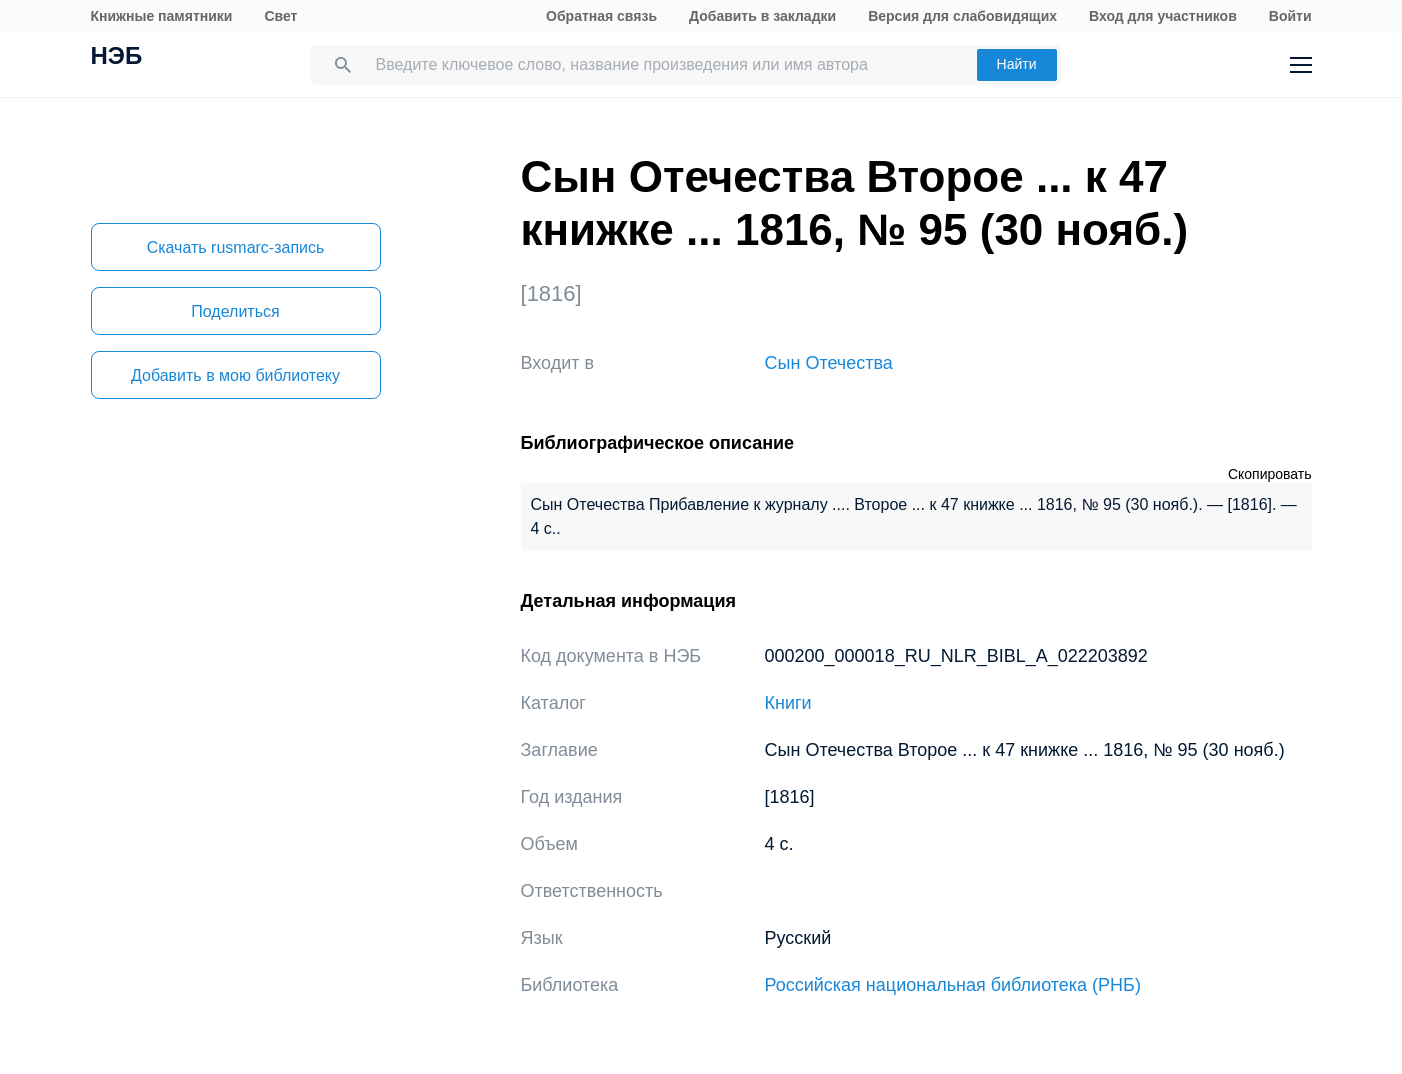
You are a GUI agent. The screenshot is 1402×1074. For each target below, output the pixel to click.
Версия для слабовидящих (962, 16)
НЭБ (117, 58)
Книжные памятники (162, 16)
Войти (1290, 16)
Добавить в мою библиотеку (235, 375)
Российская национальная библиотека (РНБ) (953, 985)
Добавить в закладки (762, 16)
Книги (788, 703)
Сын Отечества (829, 363)
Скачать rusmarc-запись (236, 247)
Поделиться (235, 311)
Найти (1017, 64)
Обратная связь (601, 16)
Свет (280, 16)
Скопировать (1270, 474)
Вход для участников (1163, 16)
